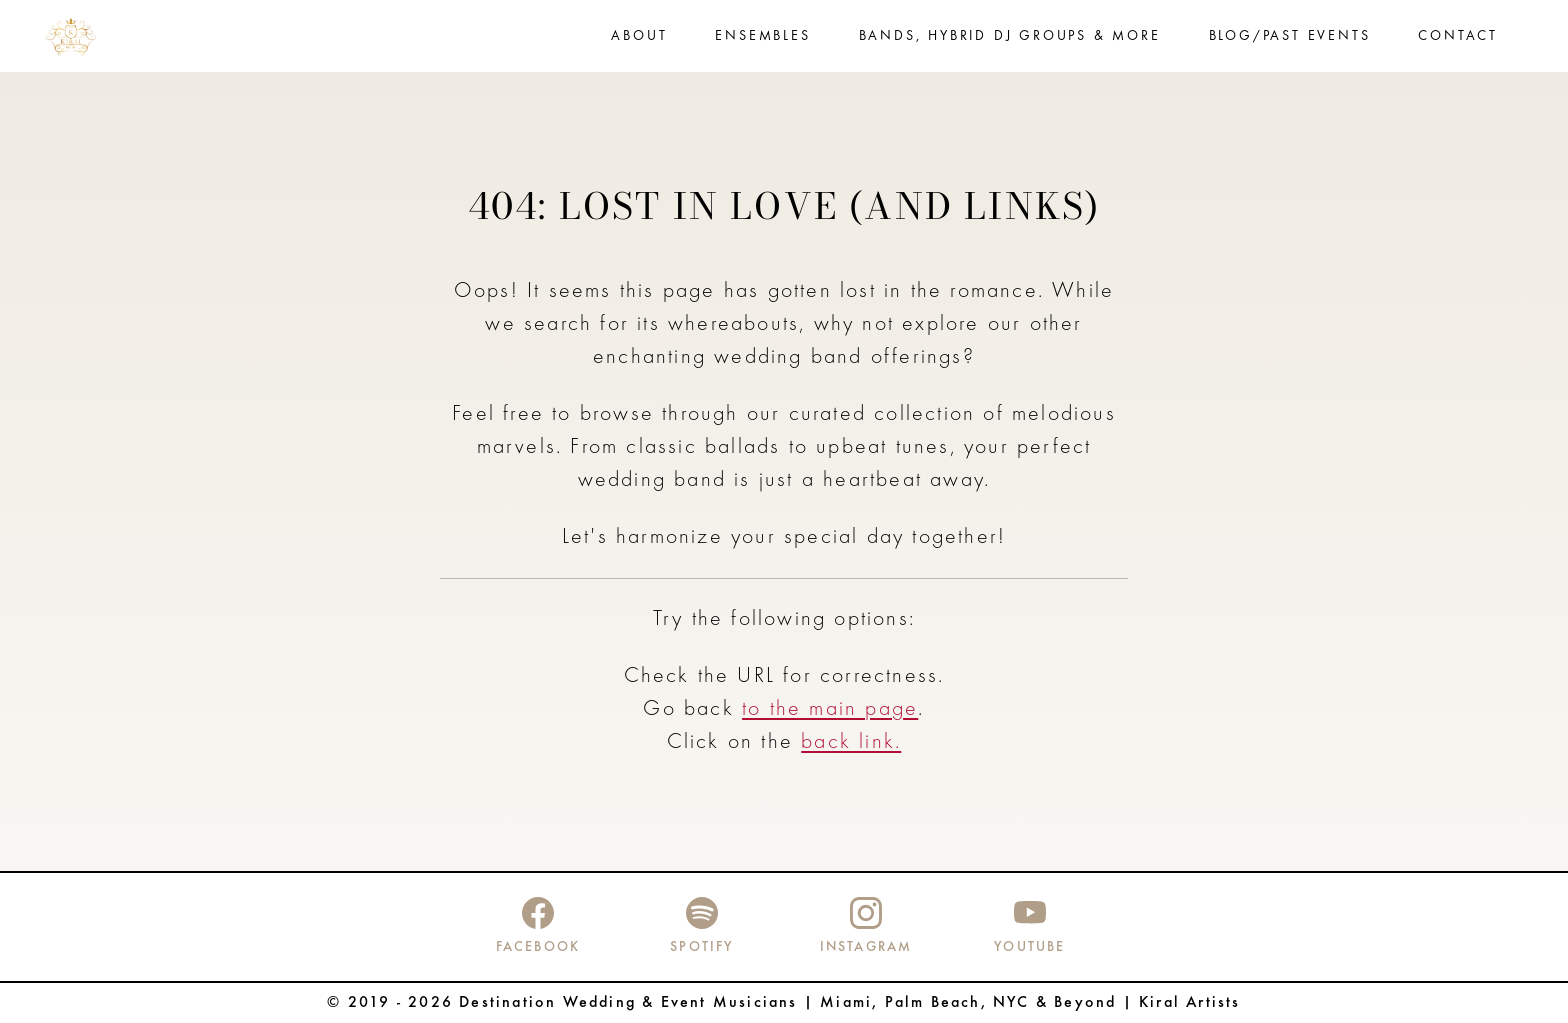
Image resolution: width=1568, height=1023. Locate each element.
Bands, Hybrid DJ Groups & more (1010, 36)
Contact (1458, 36)
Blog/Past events (1290, 36)
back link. (851, 742)
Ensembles (762, 36)
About (639, 36)
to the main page (830, 709)
